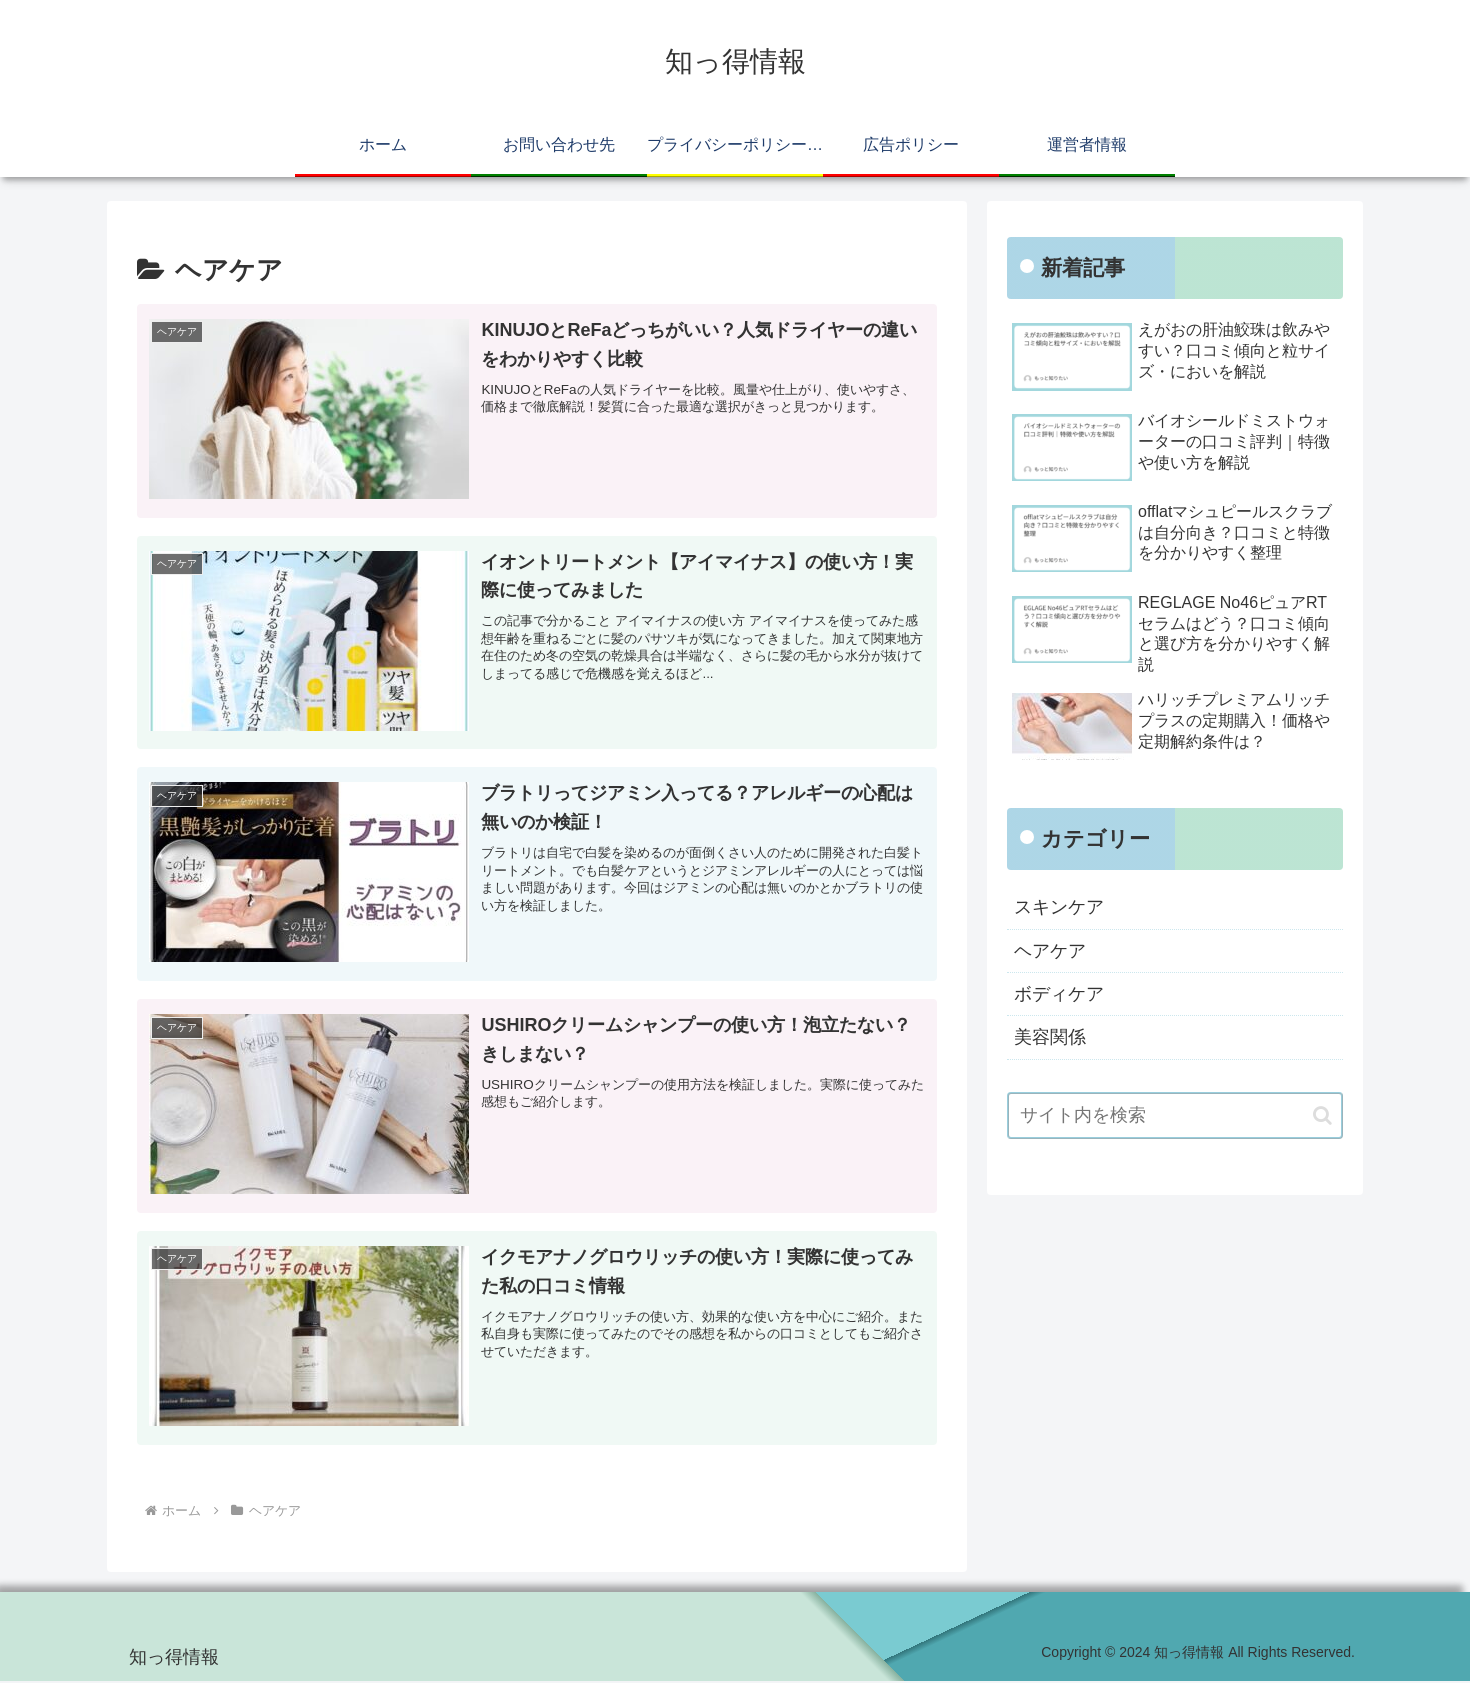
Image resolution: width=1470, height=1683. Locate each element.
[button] (1322, 1115)
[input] (1175, 1115)
